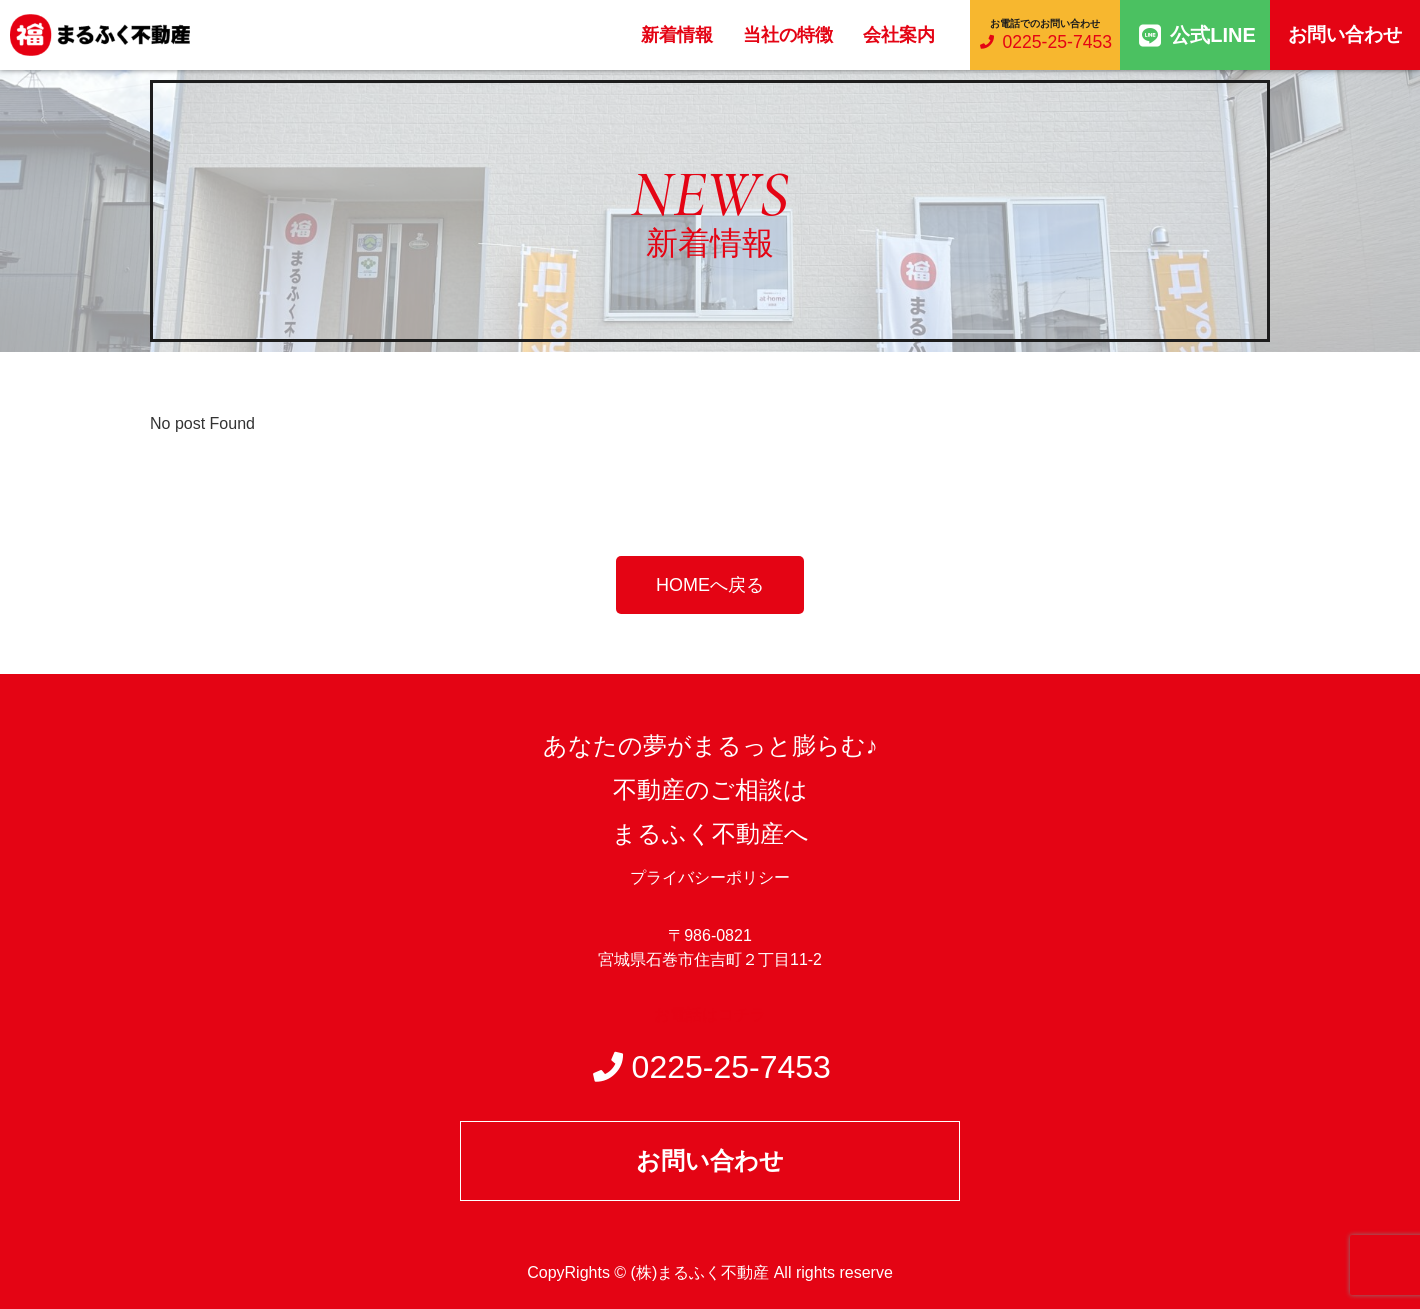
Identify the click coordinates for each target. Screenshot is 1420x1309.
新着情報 (677, 35)
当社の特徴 (788, 35)
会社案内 (899, 35)
